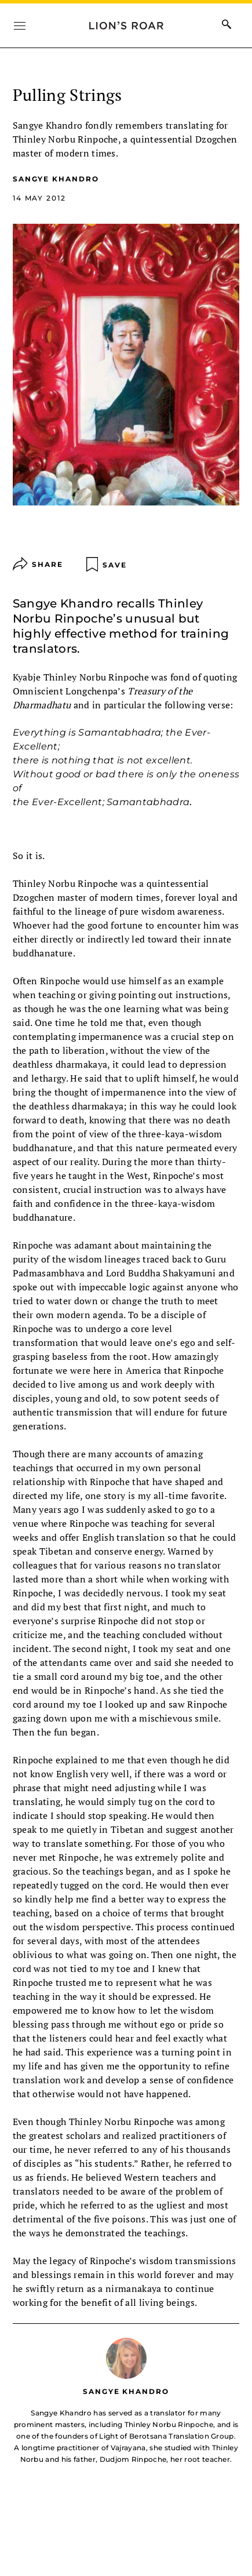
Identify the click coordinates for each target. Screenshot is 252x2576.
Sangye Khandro (56, 178)
